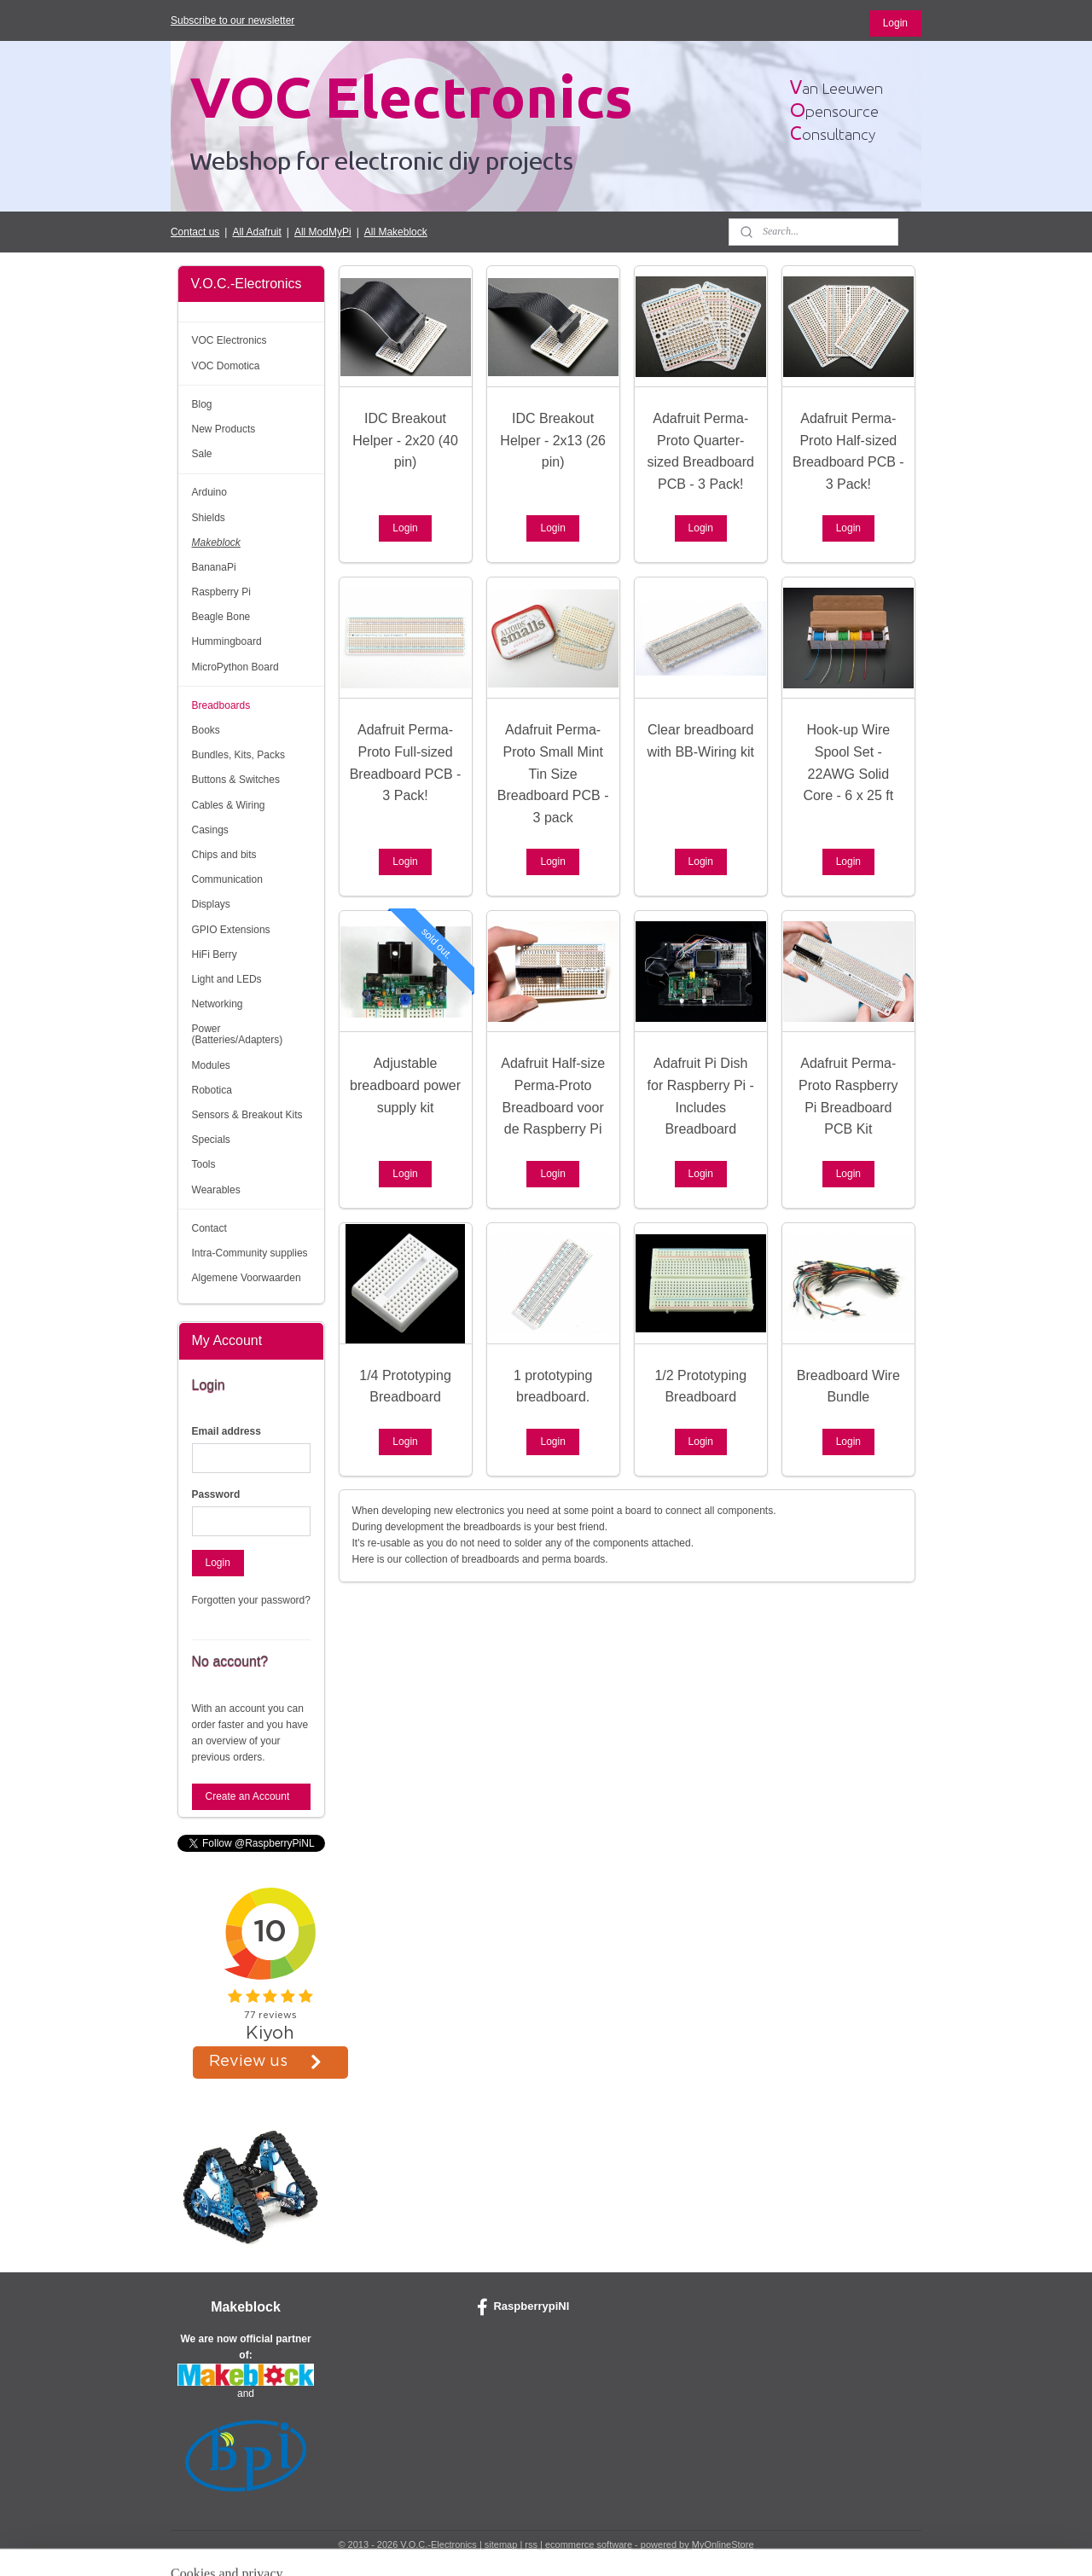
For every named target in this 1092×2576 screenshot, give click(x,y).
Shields (208, 518)
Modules (211, 1065)
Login (895, 23)
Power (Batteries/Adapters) (237, 1034)
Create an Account (248, 1796)
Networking (217, 1004)
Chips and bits (224, 855)
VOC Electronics (229, 340)
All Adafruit (256, 232)
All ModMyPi (322, 232)
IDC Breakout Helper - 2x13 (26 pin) (553, 440)
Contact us (195, 232)
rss (531, 2544)
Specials (211, 1140)
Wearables (216, 1190)
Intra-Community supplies (250, 1253)
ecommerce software (588, 2544)
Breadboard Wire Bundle (847, 1386)
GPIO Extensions (231, 930)
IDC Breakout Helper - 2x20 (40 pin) (405, 440)
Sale (202, 454)
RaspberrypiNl (523, 2307)
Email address (226, 1431)
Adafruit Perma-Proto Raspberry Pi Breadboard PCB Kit (848, 1096)
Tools (204, 1164)
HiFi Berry (214, 954)
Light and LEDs (227, 979)
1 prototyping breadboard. (552, 1386)
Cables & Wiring (228, 805)
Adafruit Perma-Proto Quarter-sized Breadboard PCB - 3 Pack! (700, 451)
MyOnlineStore (723, 2544)
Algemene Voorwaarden (246, 1278)
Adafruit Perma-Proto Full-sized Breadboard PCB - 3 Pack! (405, 762)
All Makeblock (395, 232)
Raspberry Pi (221, 592)
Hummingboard (227, 641)
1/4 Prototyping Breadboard (405, 1386)
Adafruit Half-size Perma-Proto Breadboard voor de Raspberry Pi (553, 1096)
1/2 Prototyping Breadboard (700, 1386)
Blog (202, 404)
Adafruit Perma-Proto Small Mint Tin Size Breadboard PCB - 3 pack (552, 773)
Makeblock (216, 542)
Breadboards (221, 705)
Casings (210, 830)
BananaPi (214, 567)
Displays (211, 904)
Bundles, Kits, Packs (238, 755)
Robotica (212, 1090)
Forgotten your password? (251, 1600)
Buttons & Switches (236, 780)
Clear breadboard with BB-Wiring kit (700, 740)
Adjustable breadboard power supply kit (405, 1085)
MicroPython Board (235, 667)
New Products (224, 429)
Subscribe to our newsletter (232, 20)
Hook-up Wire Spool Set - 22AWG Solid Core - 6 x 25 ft (848, 762)
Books (206, 730)
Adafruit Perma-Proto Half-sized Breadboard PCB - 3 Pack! (848, 451)
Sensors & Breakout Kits (247, 1115)
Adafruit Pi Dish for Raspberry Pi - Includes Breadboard (700, 1096)
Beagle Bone (221, 617)
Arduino (209, 492)
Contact (209, 1228)
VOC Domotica (226, 366)
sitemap (501, 2544)
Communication (227, 879)
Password (216, 1494)
